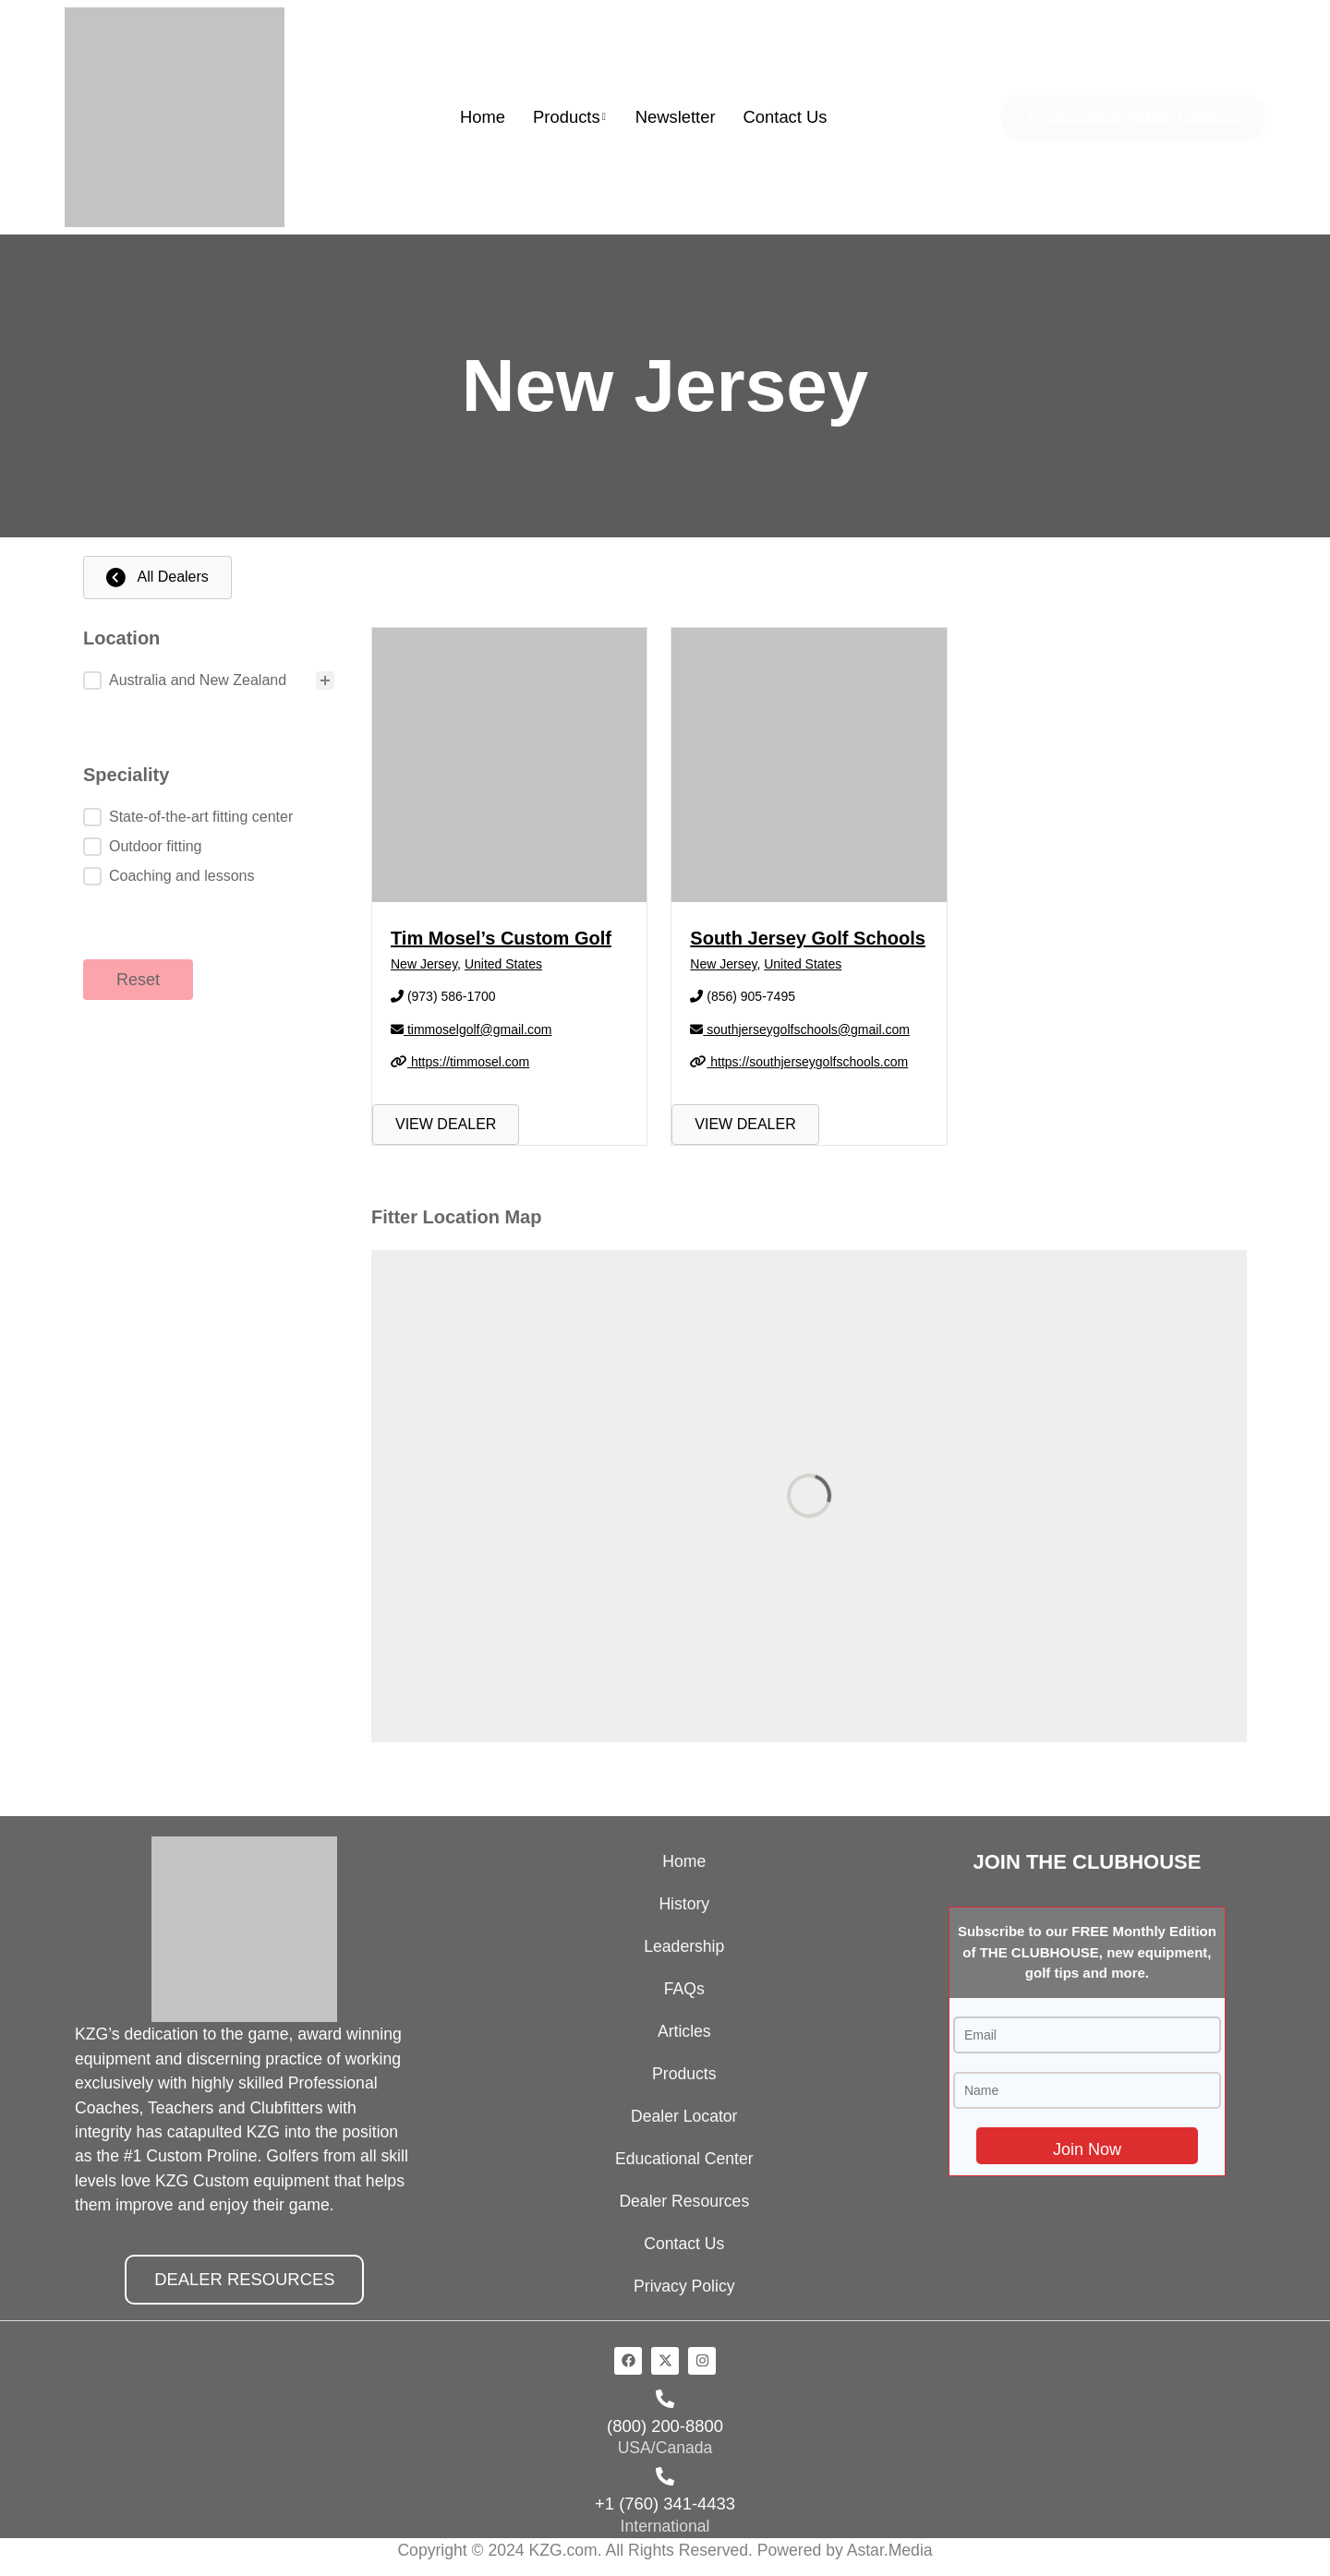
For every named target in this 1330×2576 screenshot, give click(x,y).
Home (482, 116)
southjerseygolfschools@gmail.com (800, 1029)
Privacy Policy (684, 2286)
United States (503, 964)
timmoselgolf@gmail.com (471, 1029)
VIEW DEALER (445, 1124)
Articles (684, 2031)
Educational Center (684, 2158)
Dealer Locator (684, 2116)
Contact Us (786, 116)
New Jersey (424, 964)
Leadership (684, 1946)
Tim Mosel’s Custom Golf (501, 938)
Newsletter (675, 116)
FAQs (684, 1989)
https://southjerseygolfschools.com (799, 1061)
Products (569, 116)
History (684, 1904)
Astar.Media (890, 2550)
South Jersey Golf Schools (807, 938)
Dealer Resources (684, 2201)
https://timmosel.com (460, 1061)
